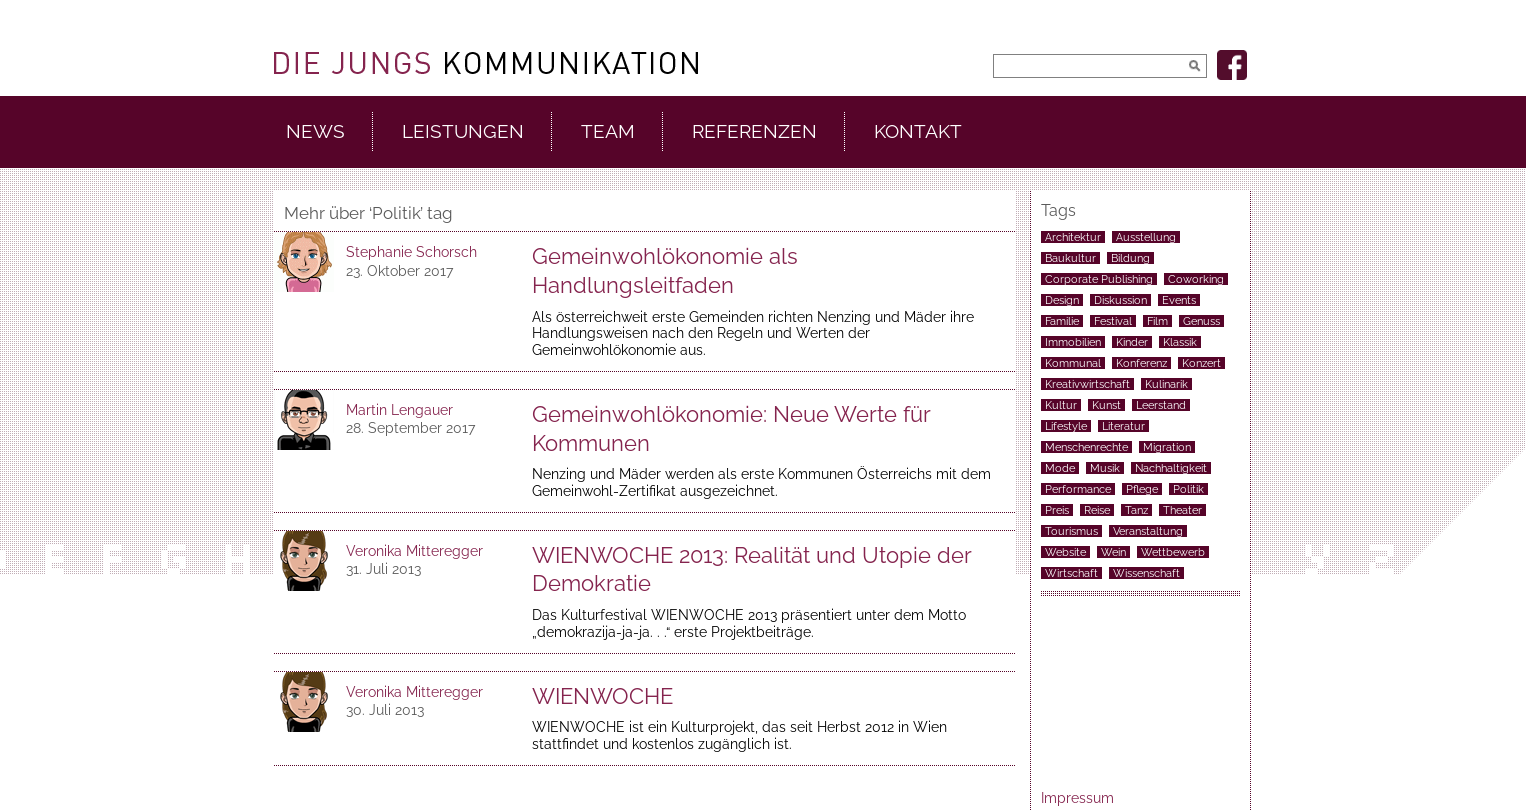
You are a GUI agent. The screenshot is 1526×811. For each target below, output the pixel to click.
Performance (1078, 489)
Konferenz (1141, 363)
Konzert (1201, 363)
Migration (1167, 447)
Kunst (1106, 405)
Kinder (1132, 342)
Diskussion (1120, 300)
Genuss (1201, 321)
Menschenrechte (1086, 447)
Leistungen (463, 131)
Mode (1060, 468)
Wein (1113, 552)
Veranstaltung (1148, 531)
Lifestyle (1066, 426)
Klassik (1180, 342)
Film (1157, 321)
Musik (1105, 468)
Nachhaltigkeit (1171, 468)
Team (608, 131)
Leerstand (1161, 405)
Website (1065, 552)
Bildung (1130, 258)
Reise (1097, 510)
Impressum (1077, 798)
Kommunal (1073, 363)
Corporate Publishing (1099, 279)
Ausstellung (1146, 237)
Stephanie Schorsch (411, 252)
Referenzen (754, 131)
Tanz (1136, 510)
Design (1062, 300)
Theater (1182, 510)
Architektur (1073, 237)
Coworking (1196, 279)
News (315, 131)
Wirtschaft (1071, 573)
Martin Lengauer (399, 410)
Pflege (1142, 489)
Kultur (1061, 405)
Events (1179, 300)
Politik (1188, 489)
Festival (1113, 321)
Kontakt (918, 131)
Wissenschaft (1146, 573)
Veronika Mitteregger (414, 551)
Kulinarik (1166, 384)
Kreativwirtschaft (1087, 384)
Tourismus (1071, 531)
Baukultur (1070, 258)
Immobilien (1073, 342)
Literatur (1123, 426)
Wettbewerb (1173, 552)
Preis (1057, 510)
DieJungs (486, 63)
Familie (1062, 321)
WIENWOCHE (602, 696)
